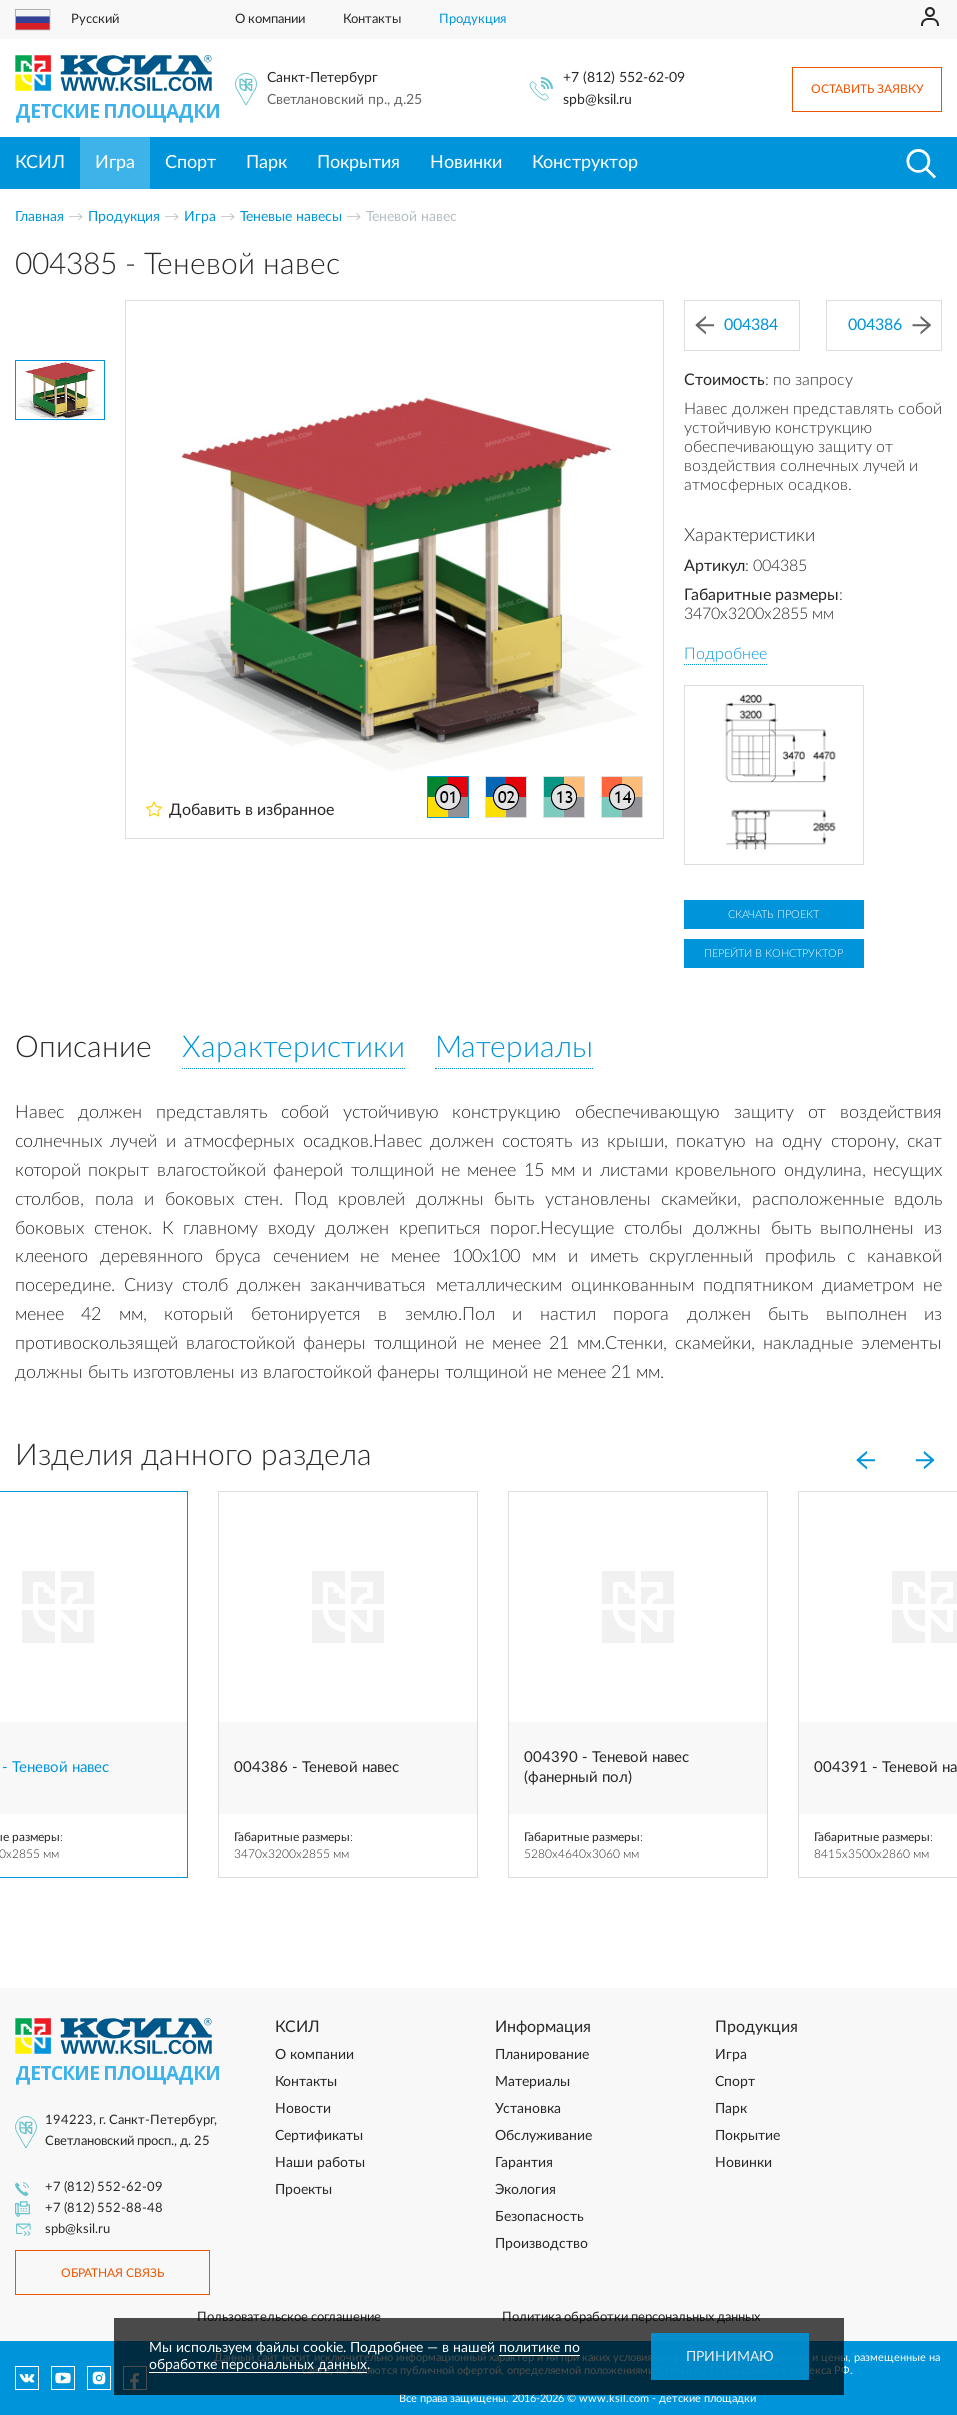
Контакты (372, 19)
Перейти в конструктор (773, 953)
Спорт (190, 163)
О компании (270, 19)
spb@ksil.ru (597, 100)
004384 (736, 325)
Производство (541, 2244)
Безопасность (539, 2217)
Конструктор (585, 163)
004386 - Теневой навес (316, 1767)
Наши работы (320, 2163)
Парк (266, 163)
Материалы (532, 2082)
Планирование (542, 2055)
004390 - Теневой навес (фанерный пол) (606, 1767)
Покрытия (358, 163)
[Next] (925, 1460)
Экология (525, 2190)
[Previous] (865, 1460)
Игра (115, 163)
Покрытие (747, 2136)
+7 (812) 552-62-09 (624, 78)
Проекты (303, 2190)
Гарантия (524, 2163)
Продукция (472, 19)
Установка (528, 2109)
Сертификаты (319, 2136)
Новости (303, 2109)
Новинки (466, 163)
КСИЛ (40, 163)
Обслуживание (543, 2136)
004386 (889, 325)
